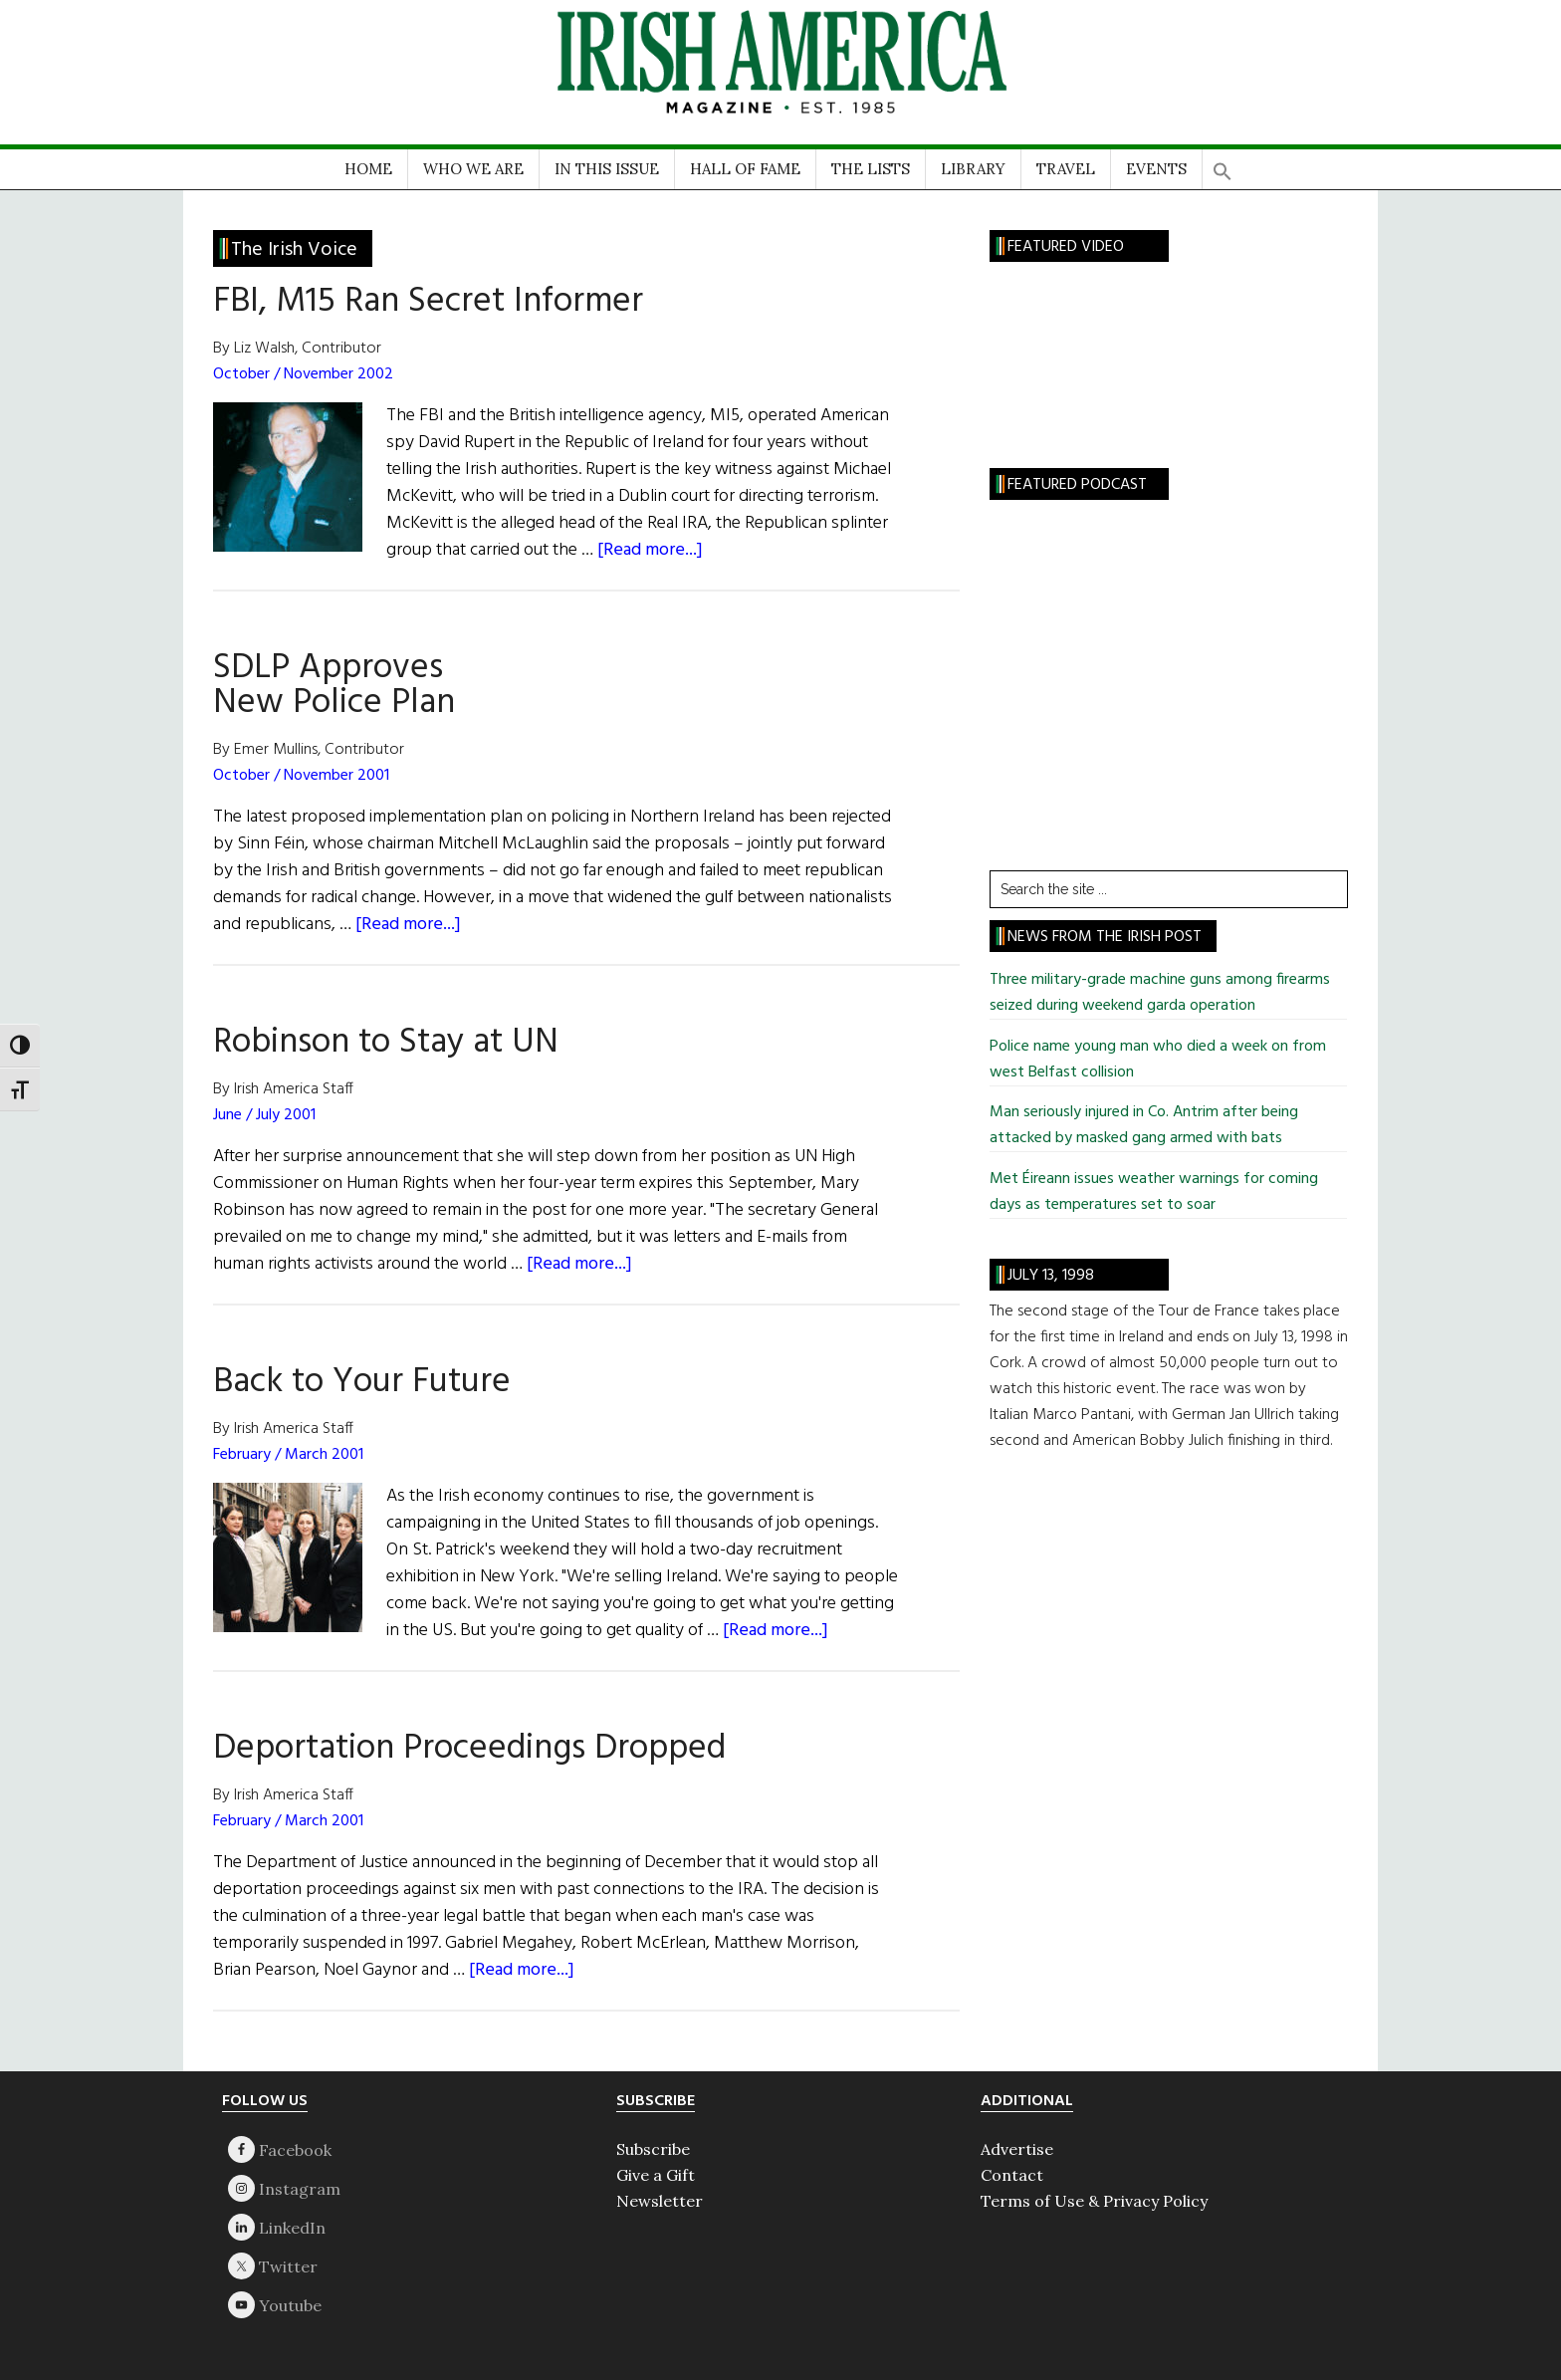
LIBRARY (973, 168)
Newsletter (659, 2201)
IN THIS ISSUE (607, 168)
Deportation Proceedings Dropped (469, 1749)
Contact (1012, 2175)
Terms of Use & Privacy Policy (1094, 2201)
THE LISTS (870, 168)
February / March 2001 (288, 1455)
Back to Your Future (362, 1382)
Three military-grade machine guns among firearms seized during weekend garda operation (1160, 993)
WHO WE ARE (473, 168)
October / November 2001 (301, 776)
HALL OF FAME (745, 168)
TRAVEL (1065, 168)
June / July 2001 (264, 1115)
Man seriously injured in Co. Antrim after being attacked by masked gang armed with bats (1144, 1125)
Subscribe (653, 2149)
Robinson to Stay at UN (385, 1043)
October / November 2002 (303, 374)
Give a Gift (655, 2175)
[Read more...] (650, 550)
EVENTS (1156, 168)
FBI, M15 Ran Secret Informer (428, 302)
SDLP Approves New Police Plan (334, 685)
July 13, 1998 (1050, 1276)
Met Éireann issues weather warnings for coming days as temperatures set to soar (1154, 1192)
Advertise (1017, 2149)
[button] (1222, 164)
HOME (368, 168)
